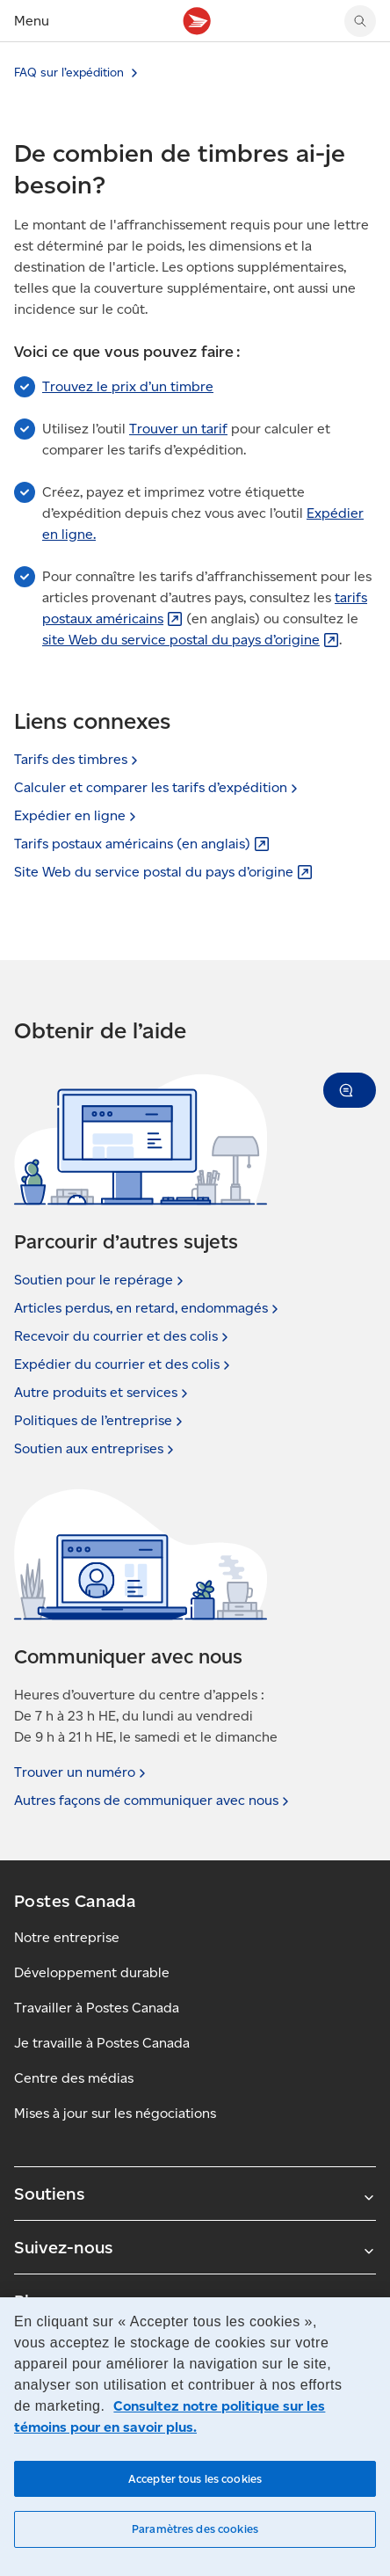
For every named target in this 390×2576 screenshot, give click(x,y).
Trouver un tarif (178, 428)
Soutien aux (95, 1448)
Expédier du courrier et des (124, 1364)
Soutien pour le (100, 1280)
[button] (349, 1090)
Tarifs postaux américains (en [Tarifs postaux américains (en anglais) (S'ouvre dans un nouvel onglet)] (142, 843)
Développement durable (92, 1972)
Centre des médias (74, 2078)
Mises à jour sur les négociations (115, 2113)
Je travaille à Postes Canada (102, 2042)
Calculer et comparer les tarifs (157, 787)
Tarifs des (77, 759)
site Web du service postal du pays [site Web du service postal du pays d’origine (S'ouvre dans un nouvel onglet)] (190, 639)
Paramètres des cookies (195, 2529)
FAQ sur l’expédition (69, 72)
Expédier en (77, 815)
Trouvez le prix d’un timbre (127, 386)
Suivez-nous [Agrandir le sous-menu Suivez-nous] (195, 2247)
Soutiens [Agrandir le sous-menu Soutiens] (195, 2193)
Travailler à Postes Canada (96, 2007)
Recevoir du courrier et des (123, 1336)
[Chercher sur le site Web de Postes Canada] (360, 21)
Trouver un (81, 1772)
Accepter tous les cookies (195, 2478)
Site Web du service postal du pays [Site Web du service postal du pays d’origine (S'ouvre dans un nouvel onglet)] (163, 871)
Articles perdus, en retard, (148, 1308)
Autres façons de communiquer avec (153, 1800)
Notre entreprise (66, 1937)
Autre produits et (102, 1392)
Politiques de (100, 1420)
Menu (31, 20)
